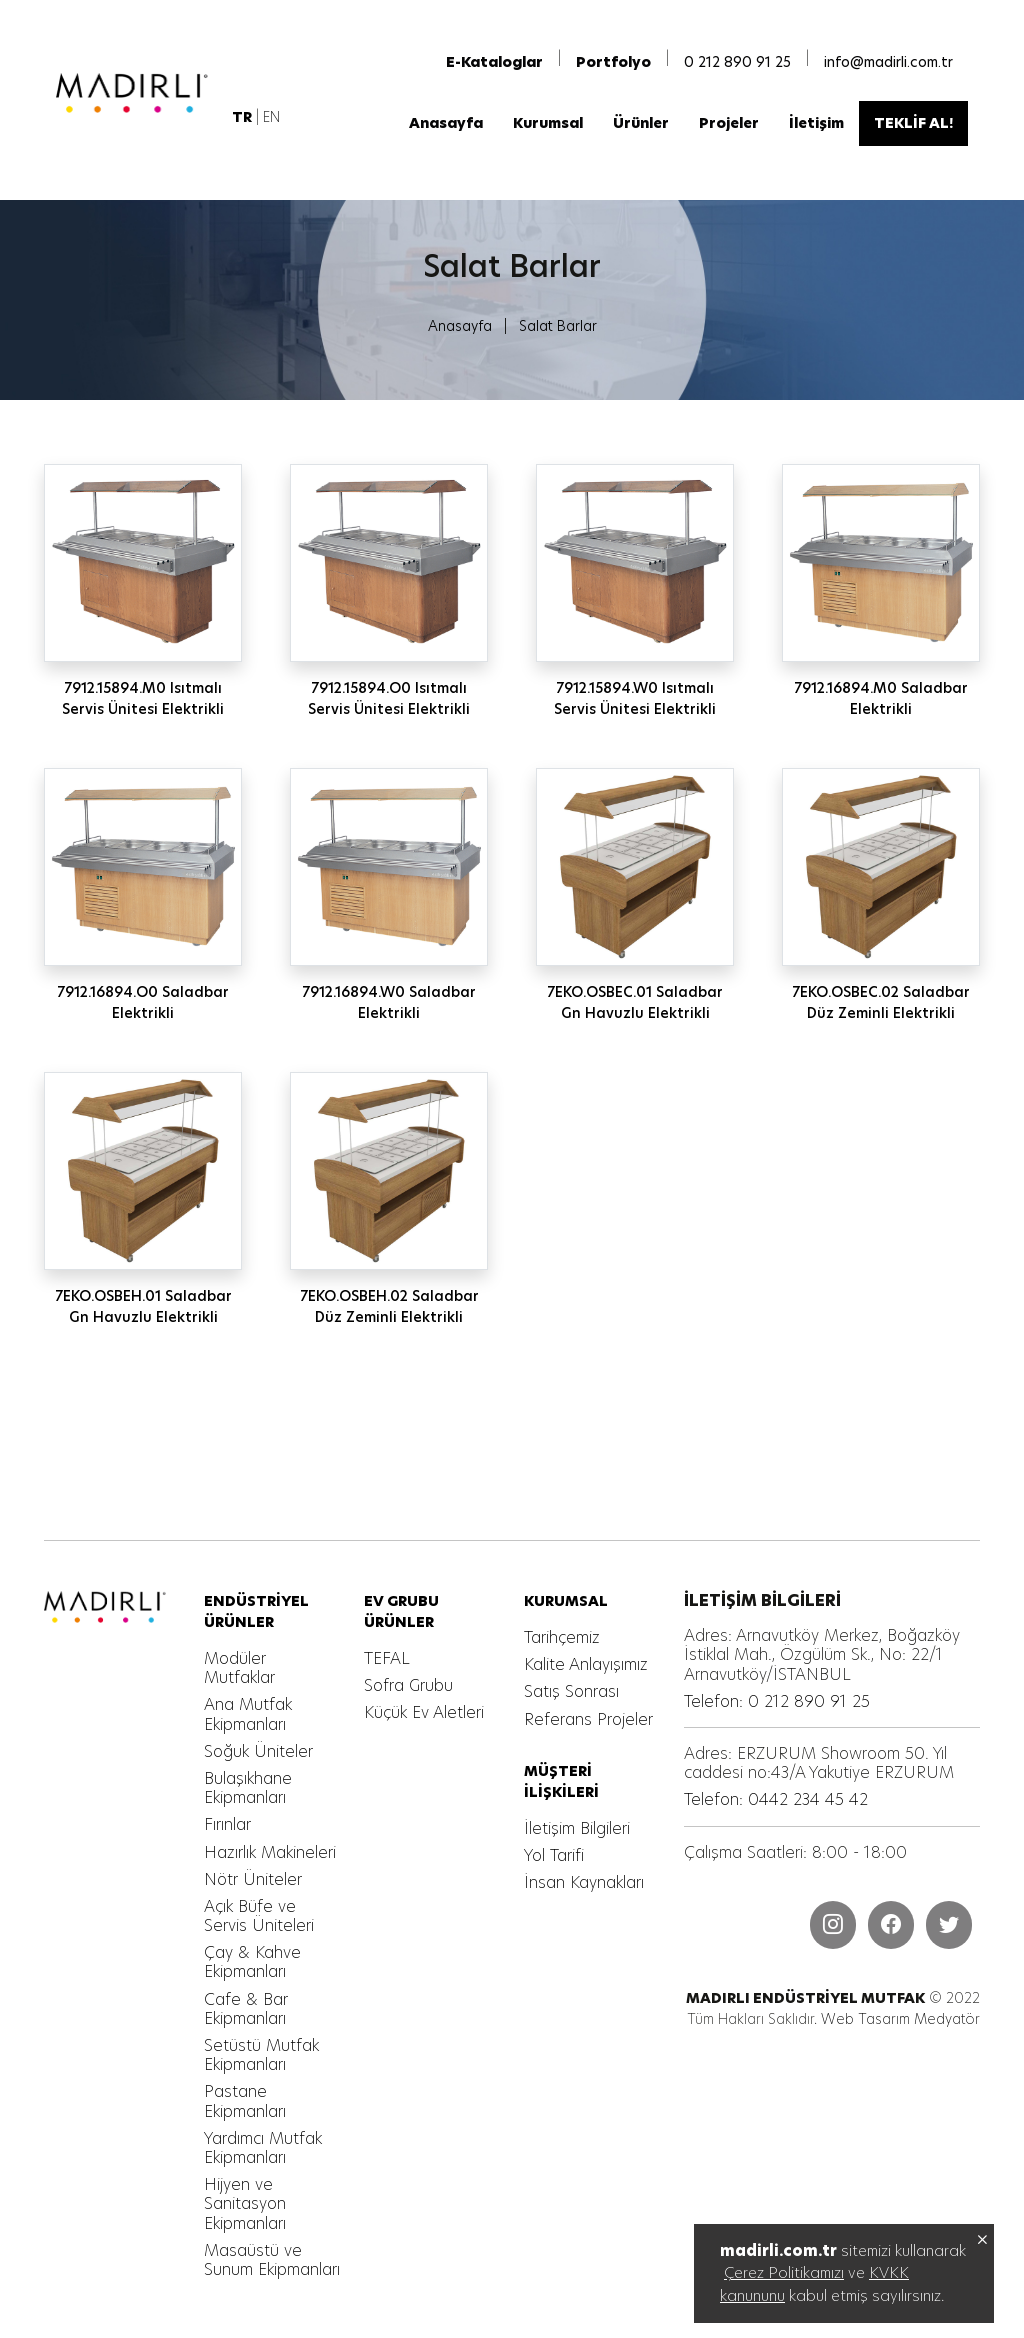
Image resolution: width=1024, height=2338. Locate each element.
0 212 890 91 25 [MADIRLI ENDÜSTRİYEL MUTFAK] (737, 62)
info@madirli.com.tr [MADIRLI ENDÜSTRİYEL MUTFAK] (888, 62)
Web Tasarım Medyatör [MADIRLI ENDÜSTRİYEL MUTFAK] (900, 2019)
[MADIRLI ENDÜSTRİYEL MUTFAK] (136, 93)
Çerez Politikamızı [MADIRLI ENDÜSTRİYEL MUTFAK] (784, 2272)
